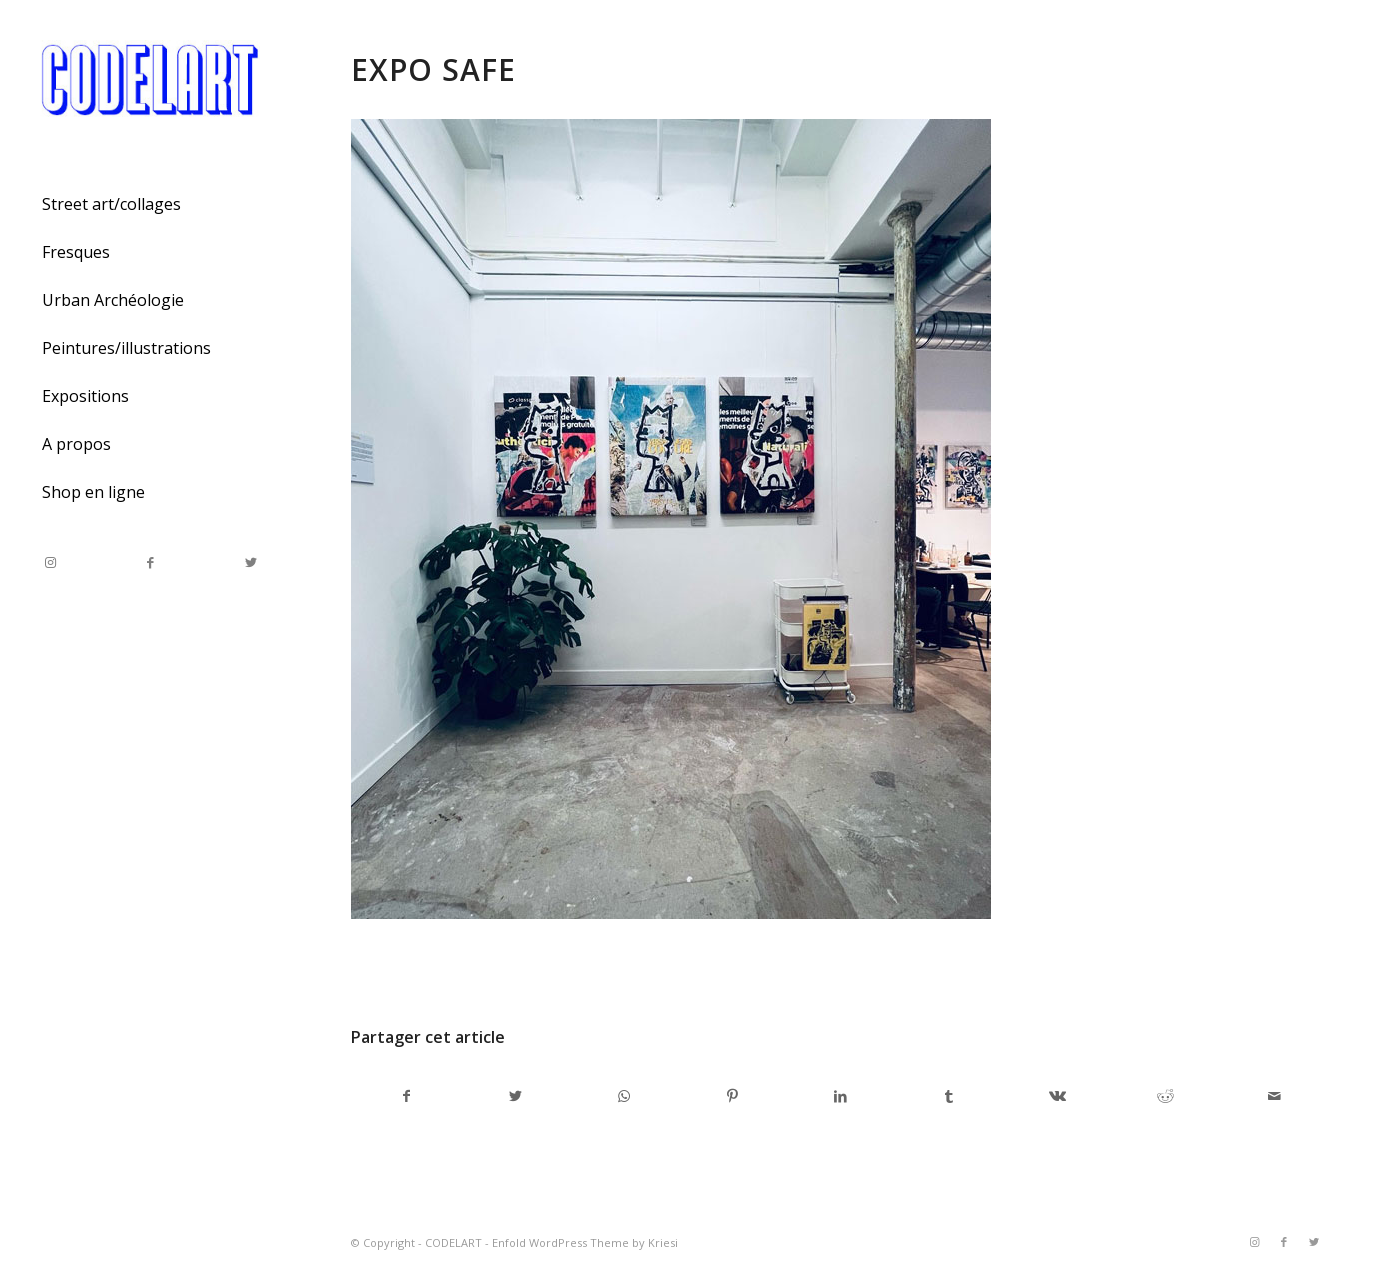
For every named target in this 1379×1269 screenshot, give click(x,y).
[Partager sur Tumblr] (948, 1096)
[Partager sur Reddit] (1165, 1096)
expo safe (433, 69)
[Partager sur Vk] (1057, 1096)
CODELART (453, 1242)
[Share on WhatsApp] (623, 1096)
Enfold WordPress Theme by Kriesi (585, 1242)
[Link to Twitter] (250, 562)
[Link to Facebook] (150, 562)
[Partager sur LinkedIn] (840, 1096)
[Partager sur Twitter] (514, 1096)
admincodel (512, 968)
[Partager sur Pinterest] (731, 1096)
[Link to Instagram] (50, 562)
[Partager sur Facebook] (406, 1096)
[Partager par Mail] (1275, 1096)
